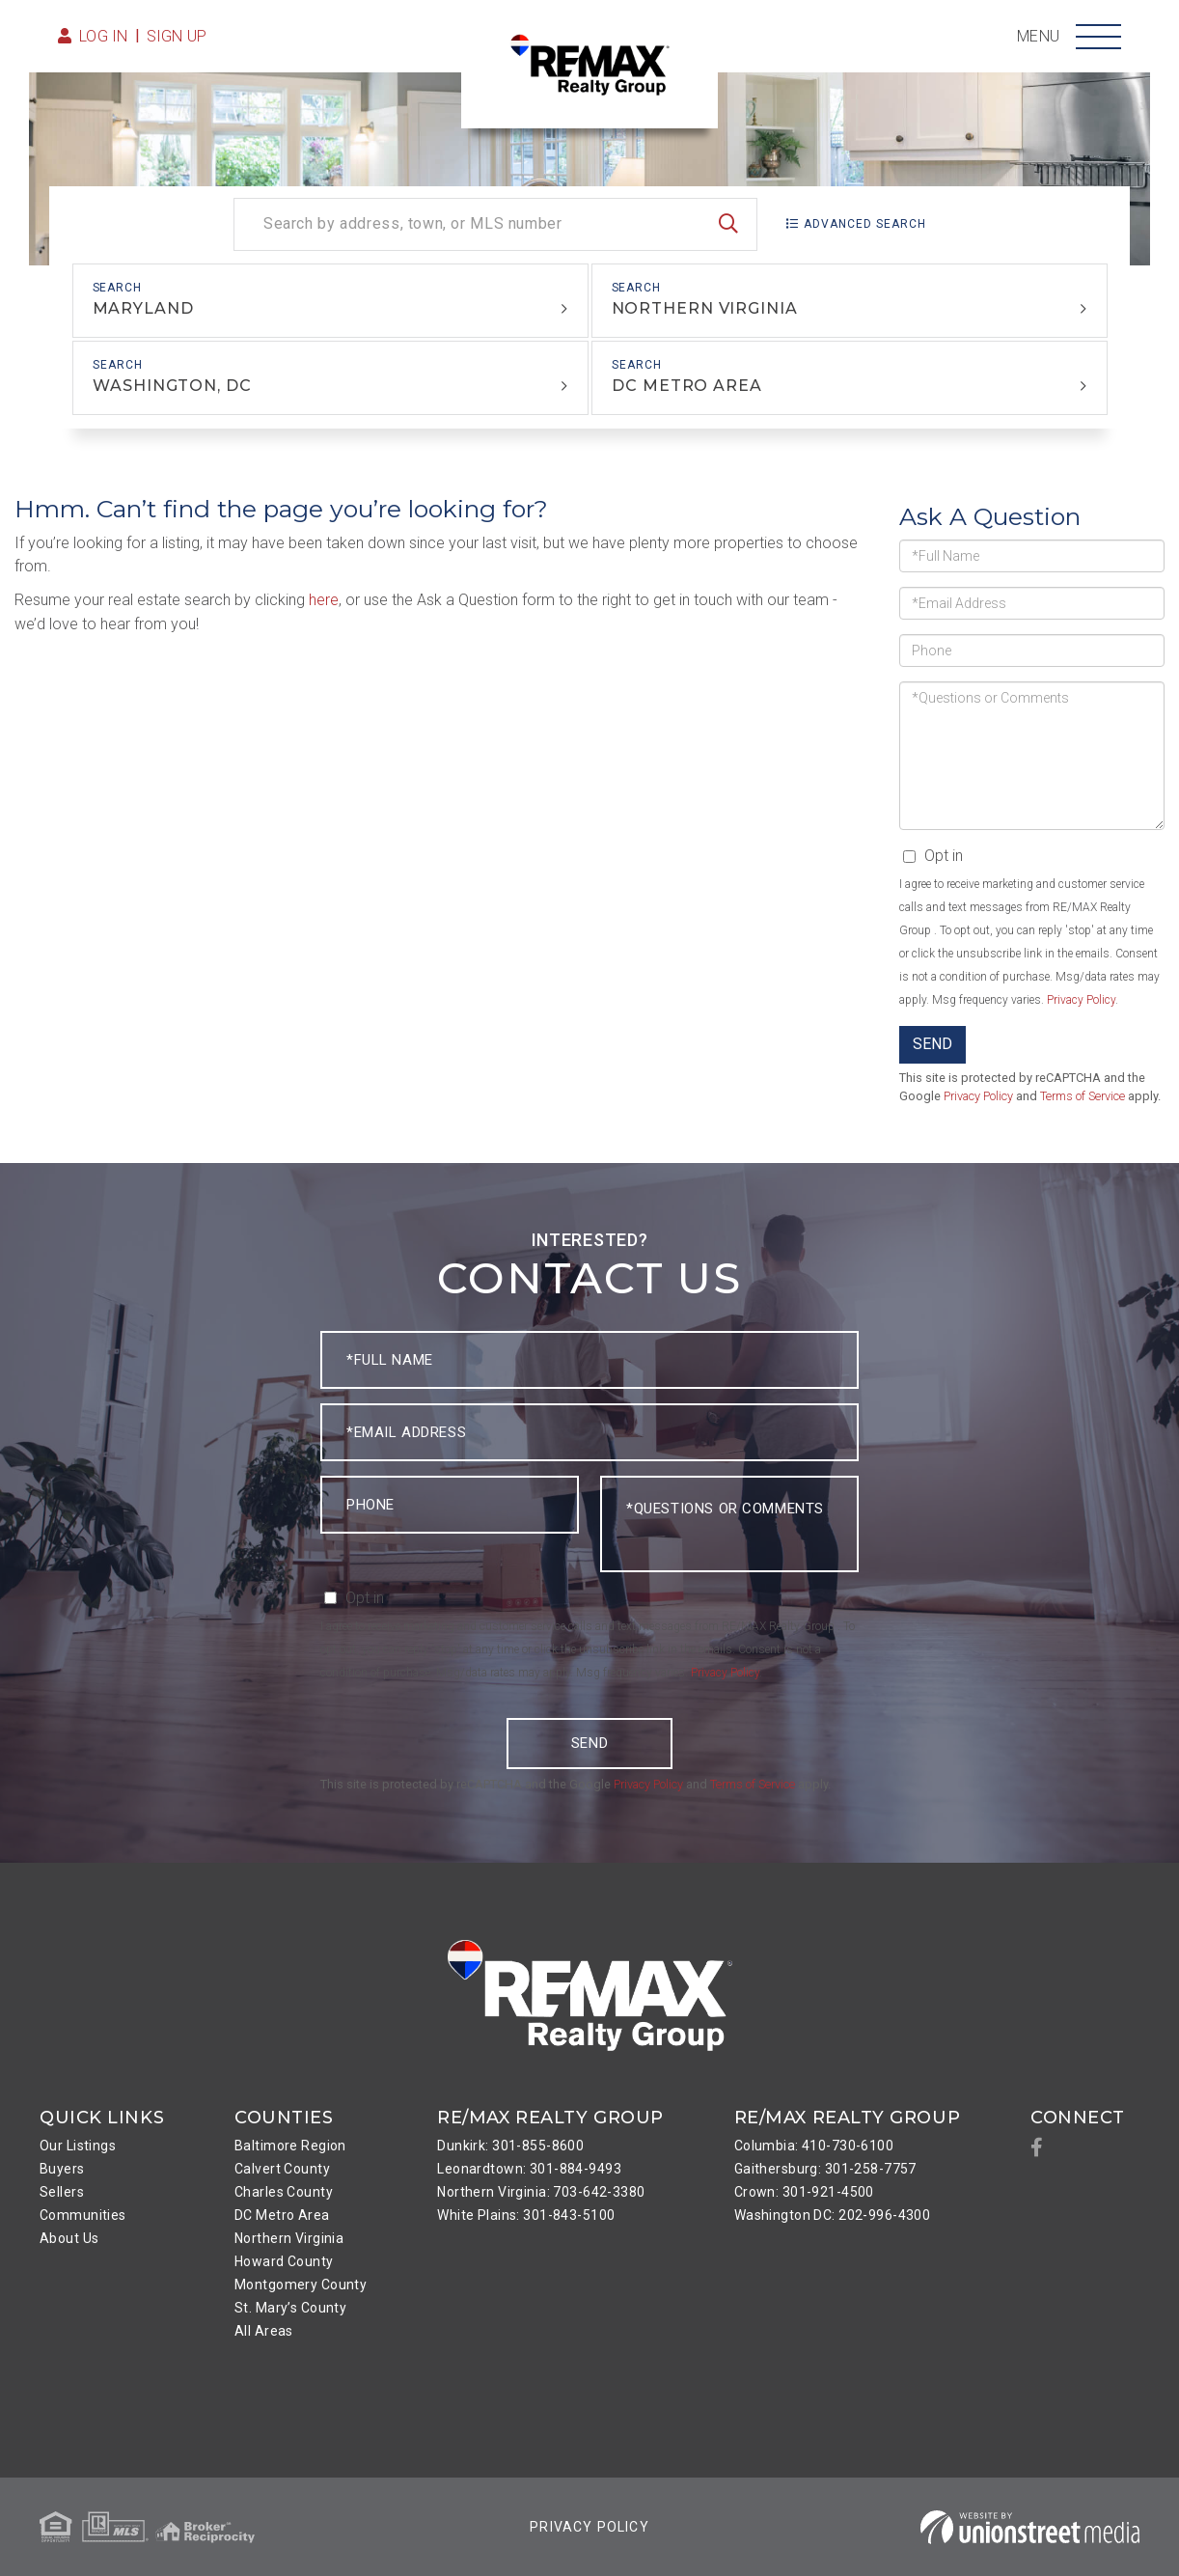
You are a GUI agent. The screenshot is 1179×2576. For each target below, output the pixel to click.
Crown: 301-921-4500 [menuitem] (804, 2192)
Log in (103, 36)
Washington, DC (172, 385)
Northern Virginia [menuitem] (288, 2238)
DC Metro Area (687, 385)
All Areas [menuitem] (263, 2331)
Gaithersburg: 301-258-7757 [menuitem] (825, 2168)
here (324, 600)
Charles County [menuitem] (283, 2192)
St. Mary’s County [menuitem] (290, 2307)
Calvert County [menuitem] (282, 2168)
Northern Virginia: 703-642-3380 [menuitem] (540, 2192)
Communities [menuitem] (83, 2215)
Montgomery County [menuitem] (300, 2284)
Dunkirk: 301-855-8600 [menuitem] (510, 2145)
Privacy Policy (1081, 1000)
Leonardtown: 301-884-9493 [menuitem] (529, 2168)
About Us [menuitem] (69, 2238)
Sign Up (177, 36)
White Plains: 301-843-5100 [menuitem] (526, 2215)
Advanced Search (865, 224)
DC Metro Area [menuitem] (282, 2215)
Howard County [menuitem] (284, 2261)
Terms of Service (1082, 1096)
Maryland (143, 308)
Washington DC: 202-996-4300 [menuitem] (832, 2215)
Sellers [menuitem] (62, 2192)
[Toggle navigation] (1098, 36)
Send (932, 1044)
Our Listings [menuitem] (78, 2145)
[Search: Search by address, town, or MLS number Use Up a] (495, 224)
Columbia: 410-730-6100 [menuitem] (813, 2145)
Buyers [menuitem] (62, 2168)
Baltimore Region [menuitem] (290, 2145)
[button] (728, 224)
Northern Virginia (705, 308)
